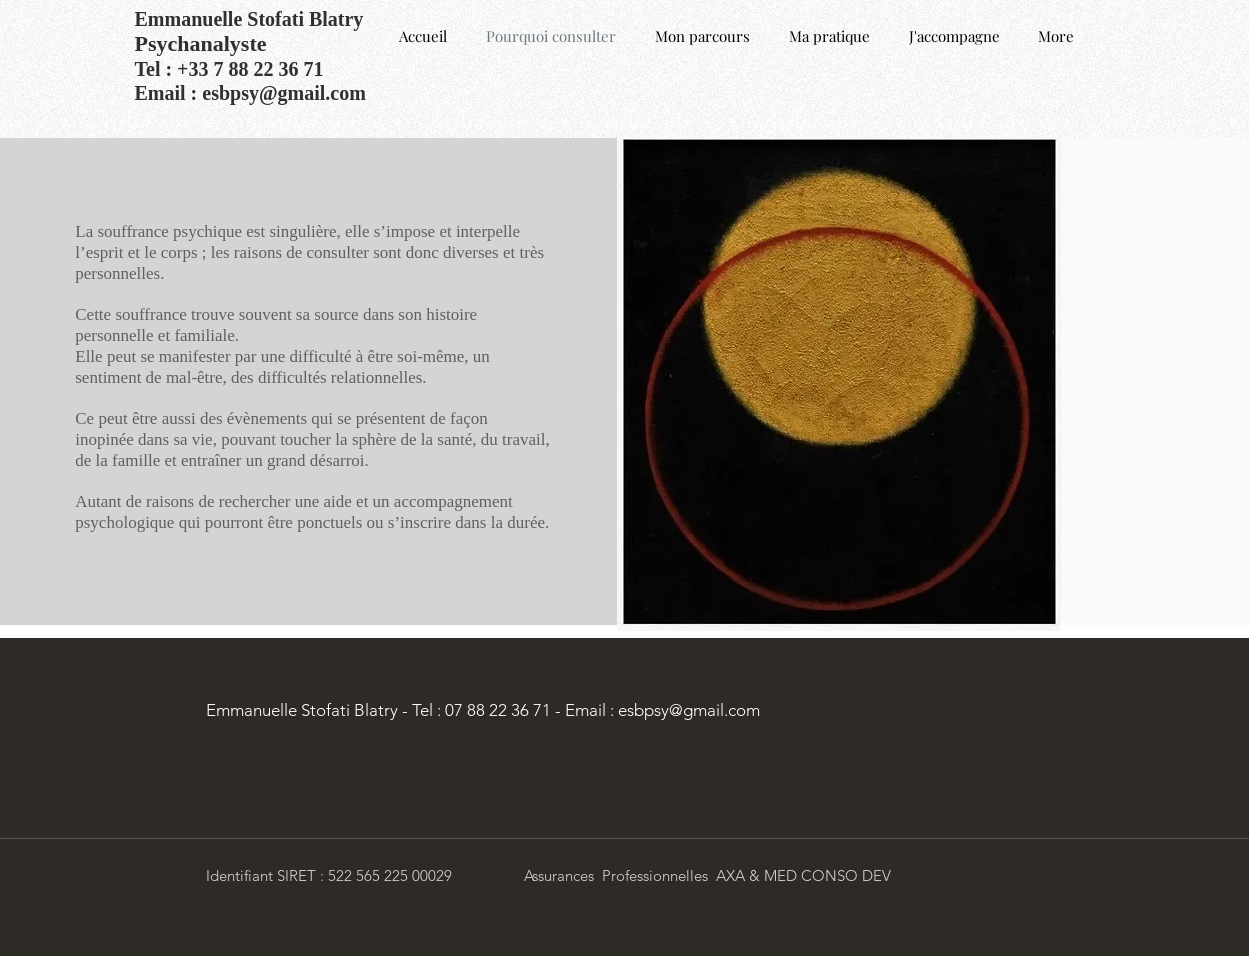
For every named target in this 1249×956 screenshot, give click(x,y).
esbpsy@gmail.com (284, 93)
